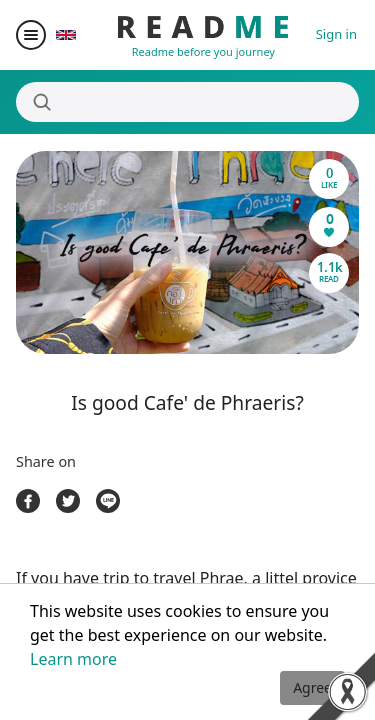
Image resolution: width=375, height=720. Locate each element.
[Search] (187, 102)
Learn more (73, 659)
